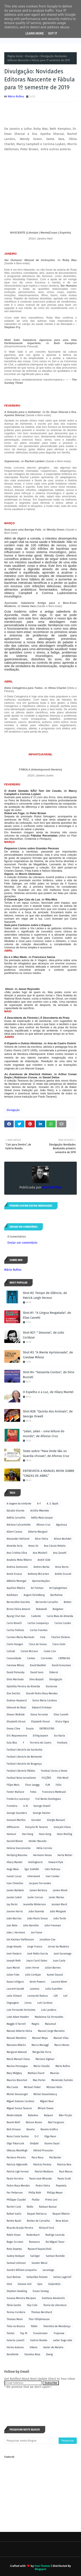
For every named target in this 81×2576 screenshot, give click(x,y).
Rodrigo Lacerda (55, 2234)
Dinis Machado (15, 1679)
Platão (35, 2199)
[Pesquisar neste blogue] (31, 2441)
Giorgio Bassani (56, 1820)
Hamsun (11, 1834)
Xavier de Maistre (53, 2347)
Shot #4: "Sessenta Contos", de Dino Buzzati (48, 1374)
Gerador (36, 1820)
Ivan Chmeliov (15, 1883)
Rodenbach (33, 2234)
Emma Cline (13, 1728)
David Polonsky (16, 1672)
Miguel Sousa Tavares (19, 2108)
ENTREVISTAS (46, 1728)
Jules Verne (32, 1967)
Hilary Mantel (14, 1862)
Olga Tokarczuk (15, 2143)
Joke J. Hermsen (16, 1932)
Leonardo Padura (37, 1995)
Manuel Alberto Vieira (19, 2030)
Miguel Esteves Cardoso (20, 2101)
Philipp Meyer (55, 2192)
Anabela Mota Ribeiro (19, 1559)
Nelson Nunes (34, 2122)
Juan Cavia (59, 1960)
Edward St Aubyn (42, 1707)
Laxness (34, 1988)
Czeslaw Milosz (15, 1665)
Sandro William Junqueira (22, 2270)
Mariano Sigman (45, 2059)
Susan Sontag (41, 2291)
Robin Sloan (14, 2234)
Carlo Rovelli (14, 1623)
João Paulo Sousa (37, 1918)
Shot (9, 2284)
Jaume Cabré (14, 1897)
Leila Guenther (54, 1988)
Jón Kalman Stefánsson (20, 1939)
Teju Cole (32, 2305)
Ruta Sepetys (14, 2248)
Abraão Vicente (16, 1510)
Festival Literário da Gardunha (24, 1749)
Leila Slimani (14, 1995)
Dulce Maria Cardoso (44, 1700)
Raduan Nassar (48, 2206)
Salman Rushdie (55, 2255)
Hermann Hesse (42, 1855)
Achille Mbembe (39, 1510)
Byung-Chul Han (16, 1616)
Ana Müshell (40, 1552)
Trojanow (59, 2333)
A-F (39, 1503)
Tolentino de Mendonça (57, 2326)
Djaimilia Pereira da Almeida (23, 1686)
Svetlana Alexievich (53, 2298)
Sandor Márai (39, 2263)
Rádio (30, 2206)
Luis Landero (48, 2009)
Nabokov (33, 2115)
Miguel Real (47, 2101)
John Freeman (53, 1925)
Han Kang (27, 1834)
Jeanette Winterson (34, 1904)
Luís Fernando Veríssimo (21, 2009)
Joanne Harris (15, 1911)
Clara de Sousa (38, 1644)
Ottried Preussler (43, 2150)
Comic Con (50, 1651)
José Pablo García (37, 1953)
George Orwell (42, 1805)
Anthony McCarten (38, 1573)
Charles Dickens (60, 1637)
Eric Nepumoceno (17, 1735)
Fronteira (12, 1805)
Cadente (36, 1616)
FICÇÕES (46, 1777)
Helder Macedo (37, 1841)
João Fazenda (36, 1911)
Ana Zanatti (59, 1552)
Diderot (53, 1672)
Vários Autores (15, 2347)
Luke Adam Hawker (18, 2016)
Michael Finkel (32, 2087)
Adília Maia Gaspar (42, 1517)
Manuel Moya (40, 2038)
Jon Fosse (36, 1932)
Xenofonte (13, 2354)
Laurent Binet (59, 1981)
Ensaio (30, 1728)
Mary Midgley (14, 2073)
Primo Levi (51, 2199)
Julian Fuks (13, 1974)
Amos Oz (33, 1545)
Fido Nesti (62, 1777)
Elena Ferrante (39, 1714)
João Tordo (60, 1918)
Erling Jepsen (40, 1735)
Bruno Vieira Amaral (18, 1609)
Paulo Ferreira (15, 2178)
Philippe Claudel (16, 2199)
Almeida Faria (15, 1545)
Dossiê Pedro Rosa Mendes (42, 1693)
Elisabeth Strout (16, 1721)
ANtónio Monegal (16, 1580)
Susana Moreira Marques (21, 2298)
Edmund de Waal (16, 1707)
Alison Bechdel (62, 1538)
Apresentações (41, 1580)
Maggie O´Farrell (16, 2023)
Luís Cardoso (44, 2002)
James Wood (60, 1890)
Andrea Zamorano (17, 1566)
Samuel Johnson (16, 2263)
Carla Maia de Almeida (60, 1616)
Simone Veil (25, 2284)
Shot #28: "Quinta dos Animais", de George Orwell (48, 1413)
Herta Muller (65, 1855)
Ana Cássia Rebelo (55, 1545)
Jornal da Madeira (58, 1946)
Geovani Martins (16, 1820)
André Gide (44, 1559)
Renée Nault (14, 2220)
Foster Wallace (15, 1791)
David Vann (36, 1672)
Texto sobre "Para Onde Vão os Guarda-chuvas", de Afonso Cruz (46, 1453)
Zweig (49, 2354)
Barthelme (56, 1595)
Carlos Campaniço (38, 1623)
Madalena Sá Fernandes (49, 2016)
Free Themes (42, 2565)
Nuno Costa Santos (18, 2136)
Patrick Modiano (44, 2171)
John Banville (31, 1925)
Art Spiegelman (58, 1588)
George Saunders (17, 1813)
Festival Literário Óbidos (21, 1770)
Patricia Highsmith (17, 2164)
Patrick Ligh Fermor (18, 2171)
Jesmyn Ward (59, 1904)
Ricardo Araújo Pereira (20, 2227)
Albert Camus (14, 1531)
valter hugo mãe (62, 2340)
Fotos (33, 1791)
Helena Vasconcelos (19, 1848)
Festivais (62, 1742)
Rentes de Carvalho (38, 2220)
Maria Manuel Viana (18, 2059)
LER (56, 1995)
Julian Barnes (53, 1967)
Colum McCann (29, 1651)
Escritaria (59, 1735)
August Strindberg (34, 1595)
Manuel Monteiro (16, 2038)
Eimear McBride (16, 1714)
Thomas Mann (15, 2319)
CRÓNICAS (64, 1658)
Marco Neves (61, 2045)
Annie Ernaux (14, 1573)
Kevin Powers (37, 1981)
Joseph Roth (14, 1960)
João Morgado (58, 1911)
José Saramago (62, 1953)
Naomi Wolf (13, 2122)
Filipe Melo (13, 1784)
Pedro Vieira (43, 2185)
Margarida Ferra (41, 2052)
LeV (65, 1995)
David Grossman (61, 1665)
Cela (42, 1637)
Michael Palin (54, 2087)
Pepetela (61, 2185)
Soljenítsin (54, 2284)
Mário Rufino (16, 96)
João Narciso (14, 1918)
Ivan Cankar (53, 1876)
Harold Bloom (15, 1841)
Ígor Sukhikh (32, 1869)
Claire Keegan (15, 1644)
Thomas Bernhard (41, 2312)
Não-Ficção (65, 2115)
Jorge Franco (34, 1946)
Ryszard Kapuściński (39, 2248)
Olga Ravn (50, 2136)
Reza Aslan (62, 2220)
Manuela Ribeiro (16, 2045)
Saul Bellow (14, 2277)
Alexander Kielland (18, 1538)
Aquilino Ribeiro (16, 1588)
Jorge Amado (14, 1946)
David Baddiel (38, 1665)
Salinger (35, 2255)
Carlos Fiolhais (15, 1630)
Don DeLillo (13, 1693)
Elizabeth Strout (40, 1721)
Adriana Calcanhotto (19, 1524)
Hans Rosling (64, 1834)
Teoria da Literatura (55, 2305)
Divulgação (31, 56)
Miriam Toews (46, 2108)
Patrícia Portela (42, 2164)
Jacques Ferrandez (40, 1883)
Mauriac (54, 2073)
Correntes (47, 1658)
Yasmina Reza (32, 2354)
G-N (25, 1805)
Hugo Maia (13, 1869)
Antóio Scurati (63, 1573)
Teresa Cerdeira (16, 2312)
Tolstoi (10, 2333)
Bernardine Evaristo (18, 1602)
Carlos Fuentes (39, 1630)
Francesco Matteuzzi (54, 1791)
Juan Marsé (13, 1967)
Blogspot (40, 2569)
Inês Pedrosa (52, 1869)
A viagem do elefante (19, 1503)
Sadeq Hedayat (16, 2255)
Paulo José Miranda (40, 2178)
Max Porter (39, 2080)
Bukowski (41, 1609)
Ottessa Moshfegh (17, 2150)
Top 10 (23, 2333)
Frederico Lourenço (18, 1798)
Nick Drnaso (14, 2129)
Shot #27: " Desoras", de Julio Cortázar (43, 1335)
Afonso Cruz (43, 1524)
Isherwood (33, 1876)
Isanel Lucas (14, 1876)
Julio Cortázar (33, 1974)
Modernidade (14, 2115)
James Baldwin (15, 1890)
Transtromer (40, 2333)
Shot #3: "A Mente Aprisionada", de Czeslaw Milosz (48, 1354)
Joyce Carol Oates (36, 1960)
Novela (30, 2129)
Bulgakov (58, 1609)
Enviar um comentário (22, 1243)
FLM (47, 1784)
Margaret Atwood (17, 2052)
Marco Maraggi (40, 2045)
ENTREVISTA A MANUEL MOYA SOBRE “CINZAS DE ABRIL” (48, 1473)
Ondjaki (34, 2143)
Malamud (50, 2023)
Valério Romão (38, 2340)
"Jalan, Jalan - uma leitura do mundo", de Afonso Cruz (43, 1433)
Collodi (11, 1651)
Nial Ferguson (56, 2122)
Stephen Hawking (17, 2291)
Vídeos (34, 2347)
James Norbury (38, 1890)
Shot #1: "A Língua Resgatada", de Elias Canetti (47, 1315)
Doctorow (51, 1686)
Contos (31, 1658)
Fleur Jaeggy (32, 1784)
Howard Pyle (55, 1862)
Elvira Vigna (62, 1721)
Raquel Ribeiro (61, 2213)
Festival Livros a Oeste (54, 1770)
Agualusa (61, 1524)
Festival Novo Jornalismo (21, 1777)
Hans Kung (45, 1834)
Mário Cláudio (41, 2066)
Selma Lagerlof (62, 2277)
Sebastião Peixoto (37, 2277)
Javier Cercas (35, 1897)
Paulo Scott (64, 2178)
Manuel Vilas (61, 2038)
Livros (28, 2002)
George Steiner (42, 1813)
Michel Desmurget (17, 2094)
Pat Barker (55, 2157)
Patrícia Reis (64, 2164)
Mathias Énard (36, 2073)
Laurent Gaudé (15, 1988)
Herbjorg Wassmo (17, 1855)
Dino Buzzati (36, 1679)
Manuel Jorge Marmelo (51, 2030)
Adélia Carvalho (16, 1517)
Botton (67, 1602)
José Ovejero (14, 1953)
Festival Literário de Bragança (24, 1763)
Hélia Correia (44, 1848)
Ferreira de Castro (40, 1742)
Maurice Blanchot (17, 2080)
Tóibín (34, 2326)
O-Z (37, 2136)
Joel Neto (12, 1925)
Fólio (58, 1784)
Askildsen (12, 1595)
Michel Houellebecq (45, 2094)
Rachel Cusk (14, 2206)
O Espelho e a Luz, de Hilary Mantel (48, 1392)
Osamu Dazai (51, 2143)
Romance (34, 2241)
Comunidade (14, 1658)
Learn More (34, 33)
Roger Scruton (15, 2241)
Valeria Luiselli (15, 2340)
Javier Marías (56, 1897)
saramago (48, 2270)
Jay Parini (12, 1904)
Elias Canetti (61, 1714)
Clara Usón (58, 1644)
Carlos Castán (63, 1623)
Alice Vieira (41, 1538)
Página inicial (15, 56)
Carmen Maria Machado (20, 1637)
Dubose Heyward (17, 1700)
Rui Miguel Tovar (55, 2241)
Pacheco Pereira (16, 2157)
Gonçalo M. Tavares (36, 1827)
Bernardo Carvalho (47, 1602)
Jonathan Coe (47, 1939)
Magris (35, 2023)
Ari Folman (37, 1588)
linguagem (13, 2002)
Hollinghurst (35, 1862)
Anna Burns (62, 1566)
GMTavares (13, 1827)
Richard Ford (46, 2227)
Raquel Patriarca (37, 2213)
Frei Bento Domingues (48, 1798)
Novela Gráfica (49, 2129)
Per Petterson (15, 2192)
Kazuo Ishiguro (15, 1981)
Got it (52, 33)
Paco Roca (37, 2157)
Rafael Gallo (14, 2213)
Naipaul (48, 2115)
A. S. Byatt (52, 1503)
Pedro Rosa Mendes (18, 2185)
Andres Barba (41, 1566)
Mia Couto (12, 2087)
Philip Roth (35, 2192)
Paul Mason (65, 2171)
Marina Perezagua (17, 2066)
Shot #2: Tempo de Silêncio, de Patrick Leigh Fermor (45, 1295)
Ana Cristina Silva (17, 1552)
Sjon (39, 2284)
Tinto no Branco (16, 2326)
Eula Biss (12, 1742)
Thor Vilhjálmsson (39, 2319)
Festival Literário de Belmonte (24, 1756)
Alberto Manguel (38, 1531)
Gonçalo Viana (62, 1827)
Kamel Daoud (55, 1974)
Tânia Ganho (14, 2305)
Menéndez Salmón (62, 2080)
